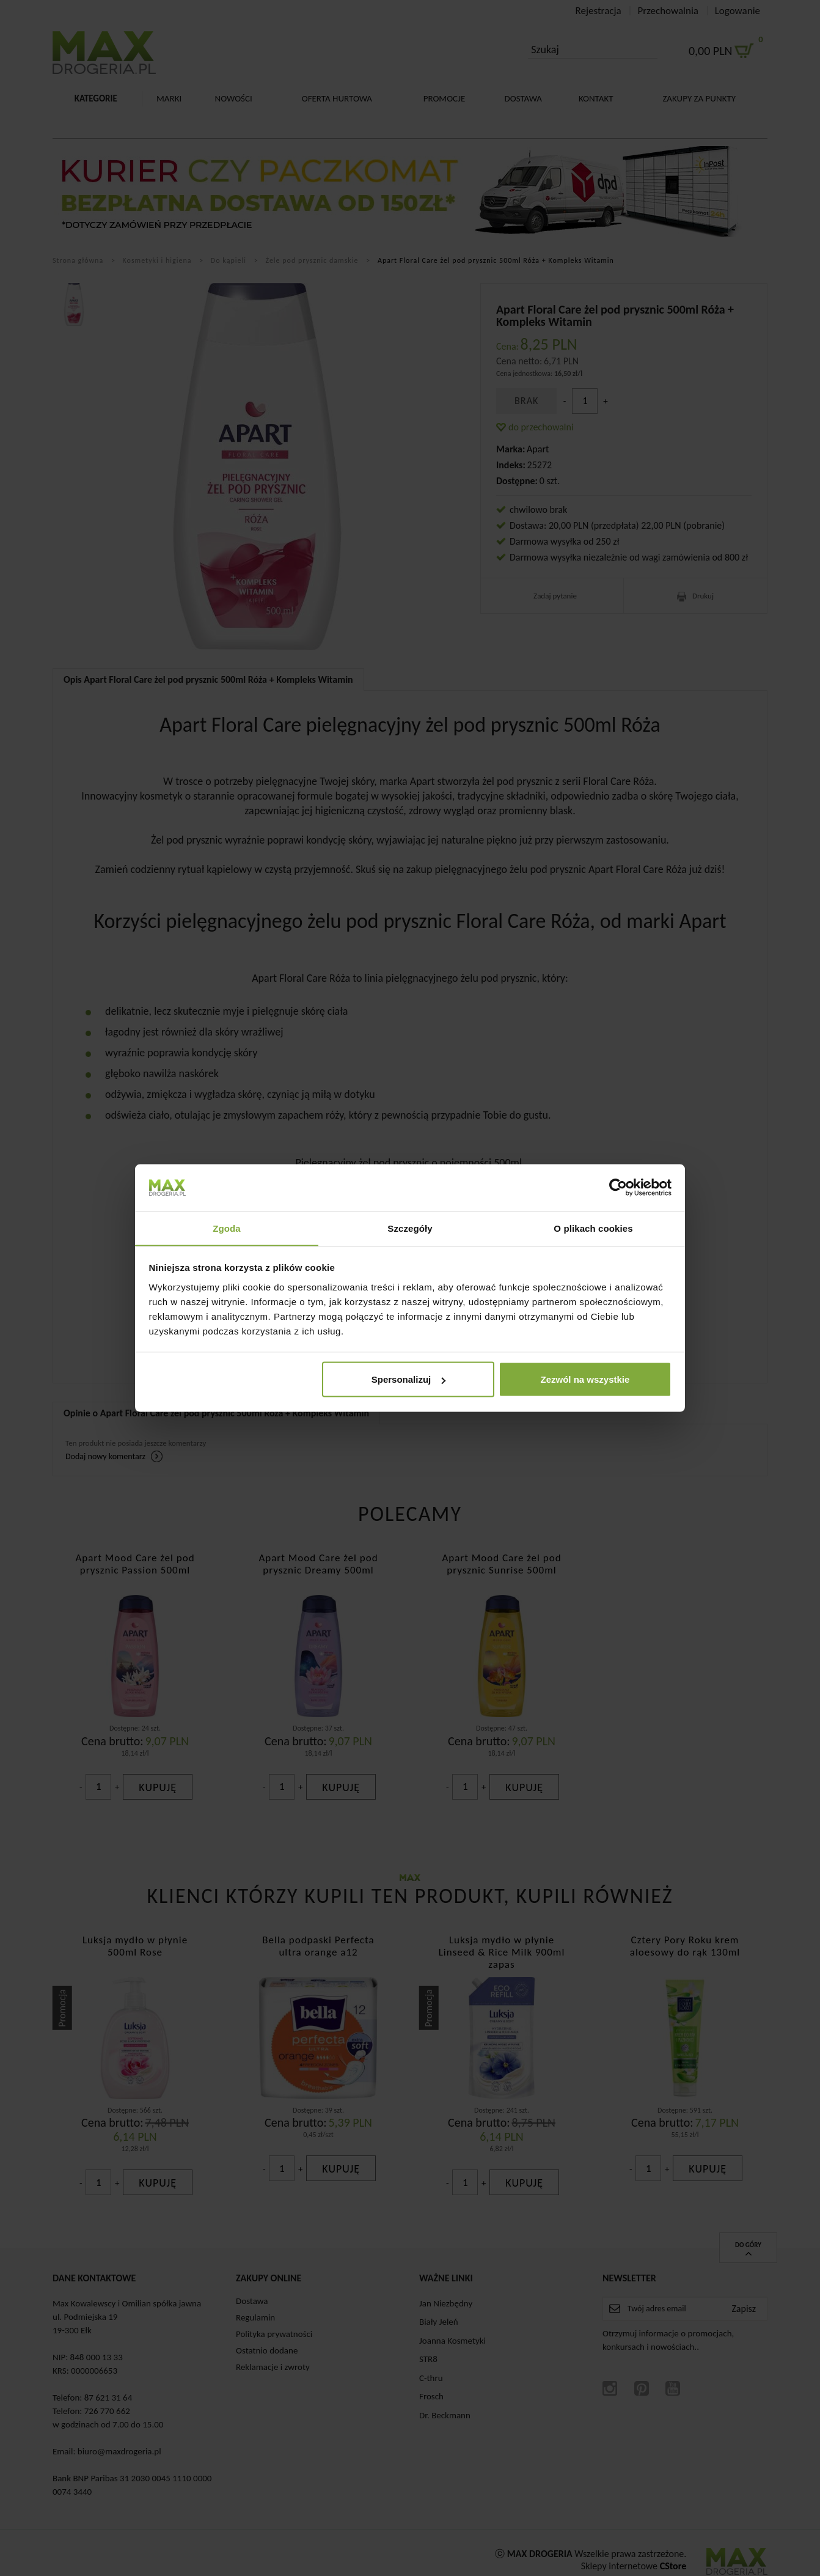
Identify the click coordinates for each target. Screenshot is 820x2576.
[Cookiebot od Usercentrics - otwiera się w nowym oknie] (618, 1187)
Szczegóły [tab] (409, 1228)
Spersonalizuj (409, 1379)
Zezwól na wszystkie (584, 1379)
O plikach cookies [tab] (593, 1228)
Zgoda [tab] (227, 1228)
